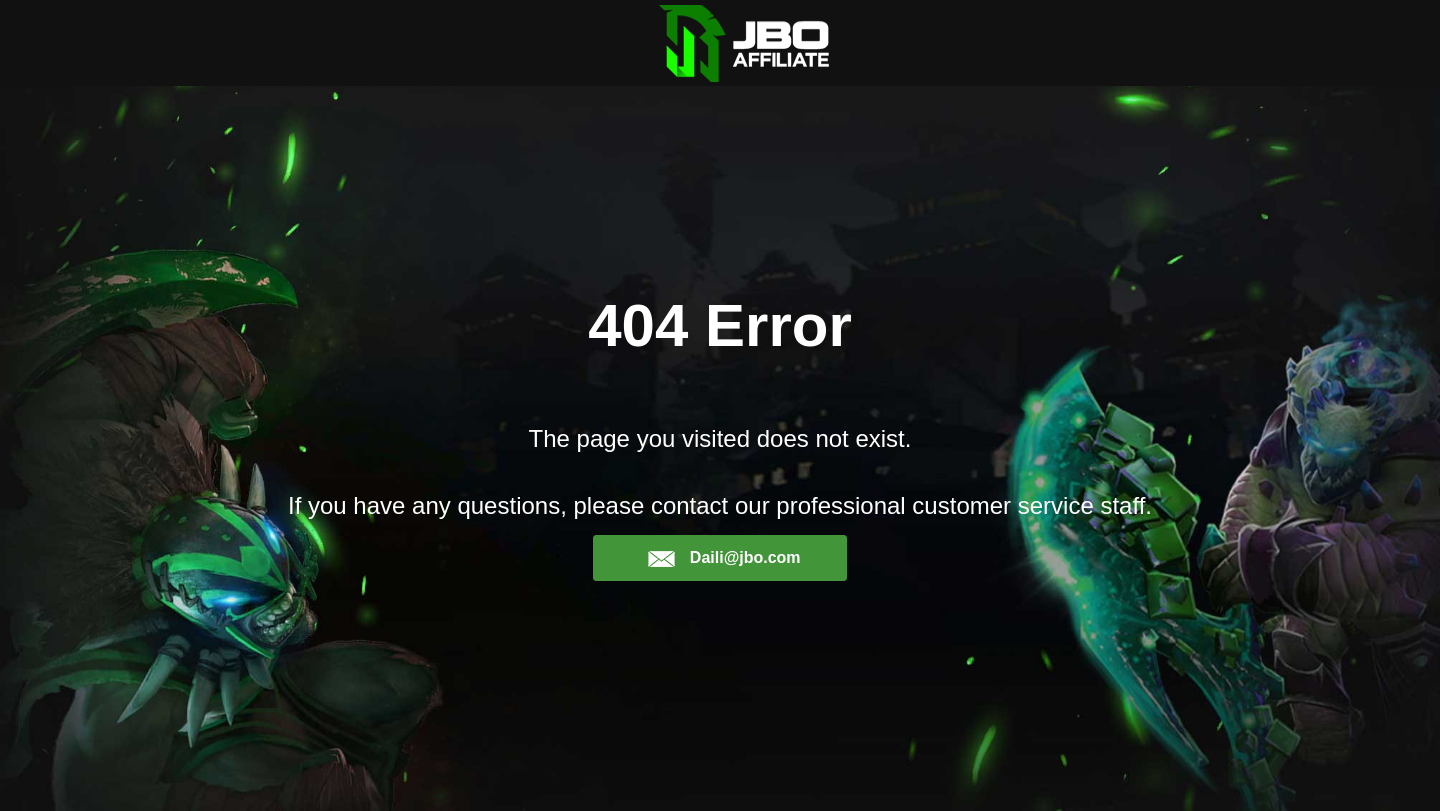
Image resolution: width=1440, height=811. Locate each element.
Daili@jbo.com (723, 558)
